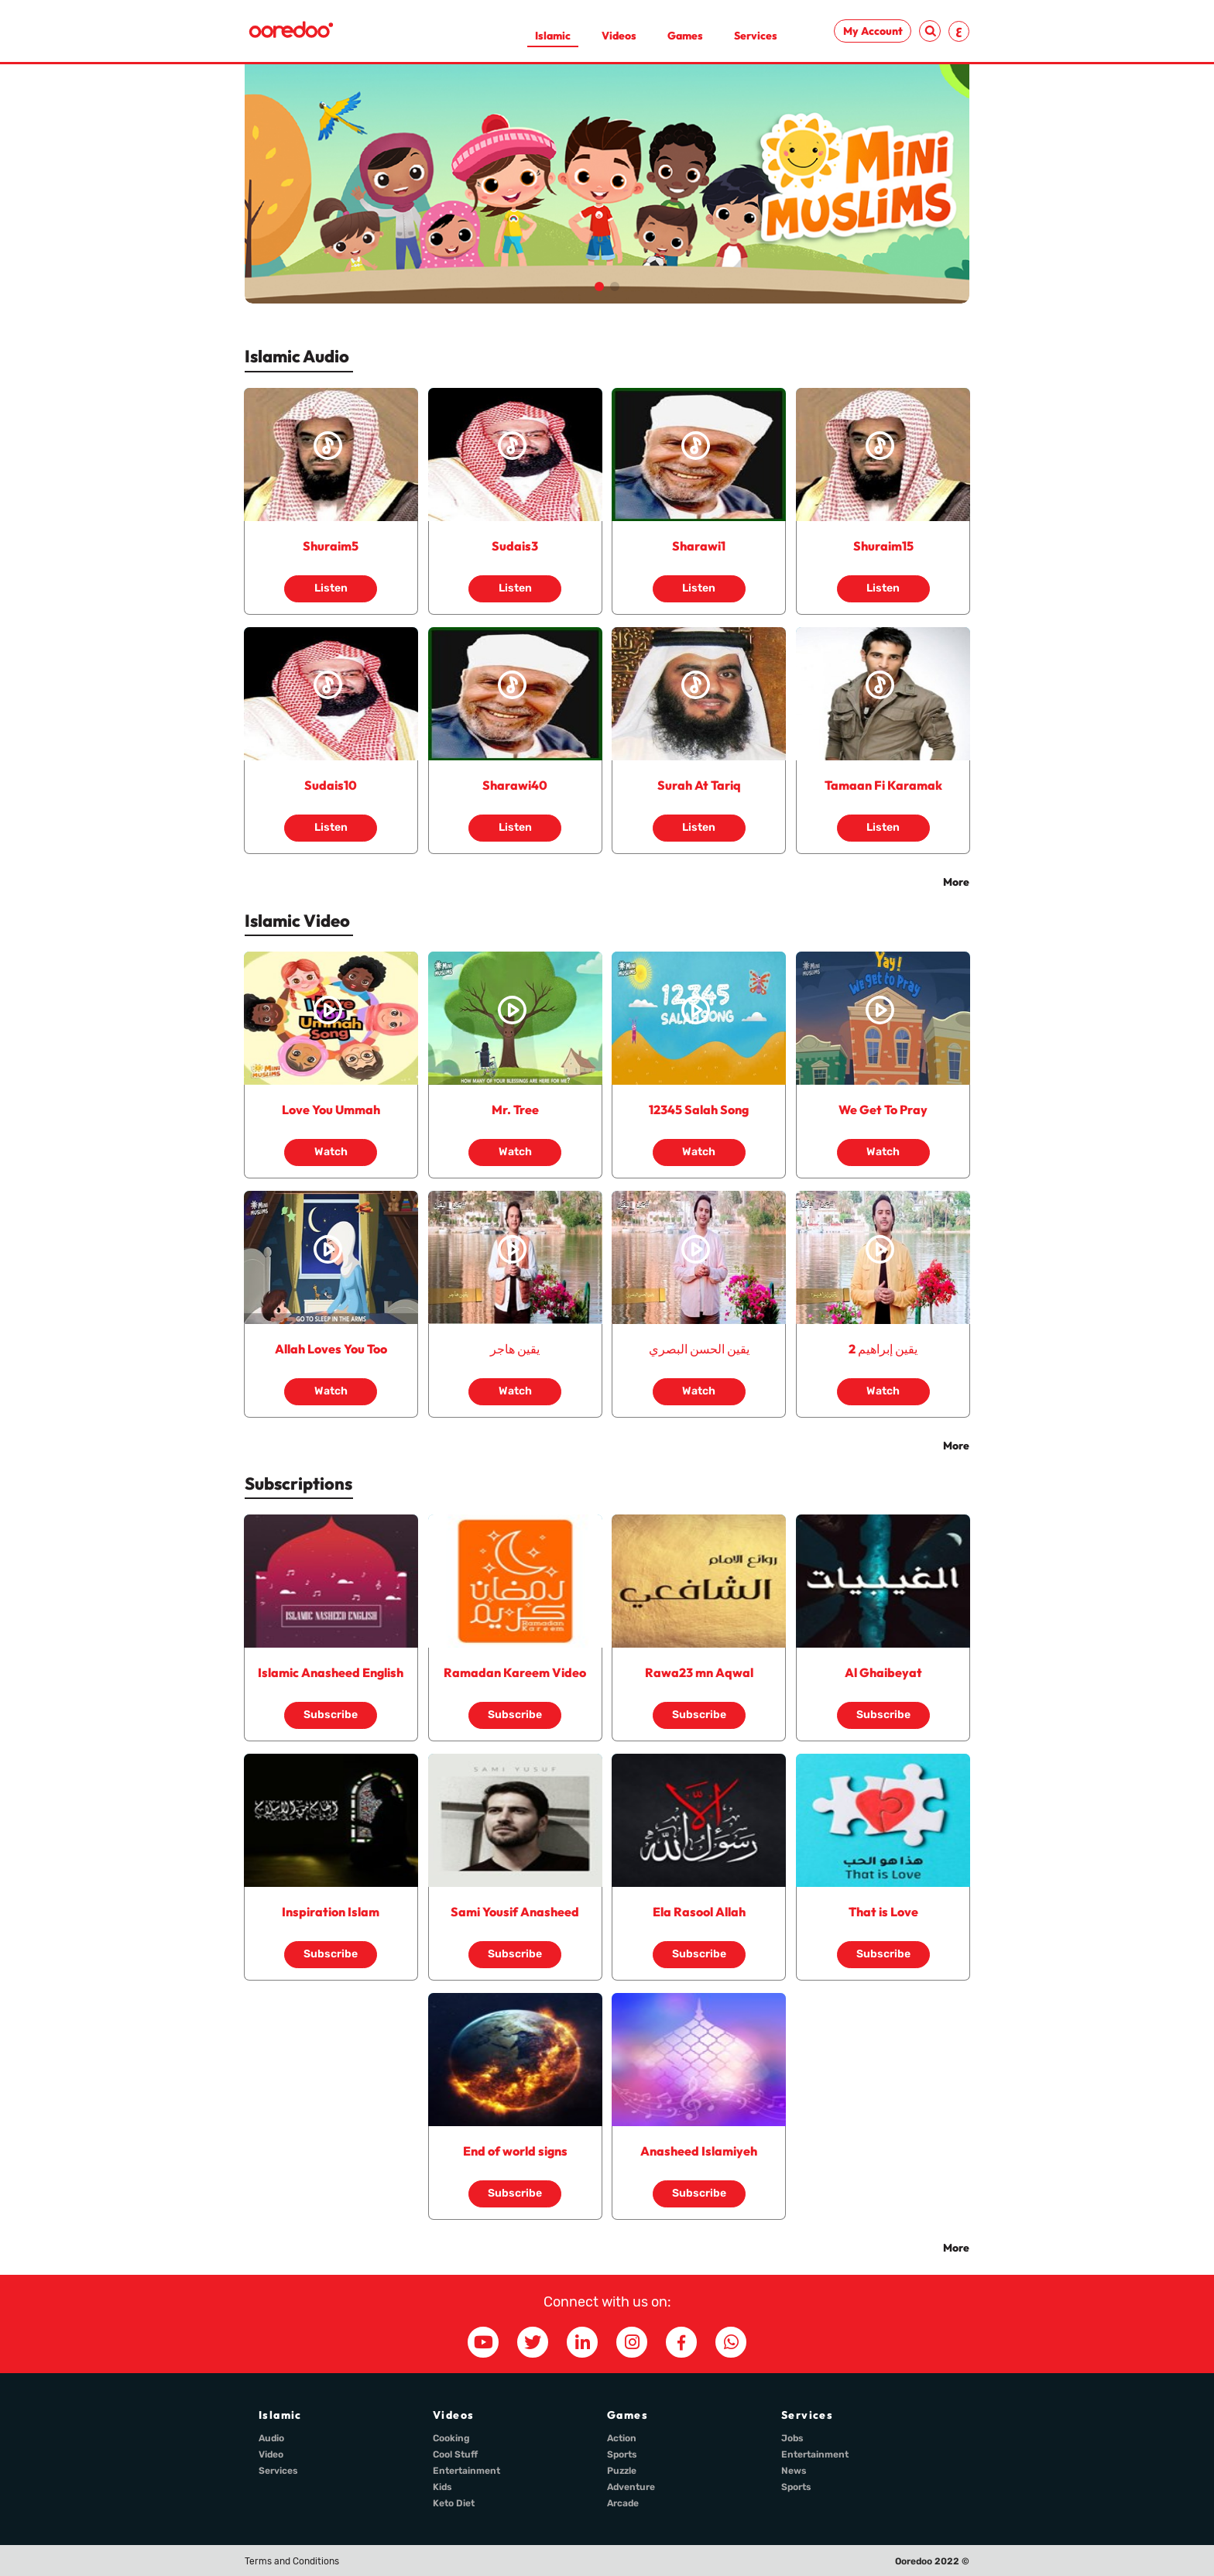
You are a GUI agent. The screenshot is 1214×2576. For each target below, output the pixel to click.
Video (271, 2454)
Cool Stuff (455, 2454)
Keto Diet (454, 2503)
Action (621, 2438)
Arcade (623, 2503)
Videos (619, 36)
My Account (873, 31)
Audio (271, 2438)
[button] (599, 286)
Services (755, 36)
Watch (330, 1145)
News (794, 2470)
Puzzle (621, 2470)
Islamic (553, 36)
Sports (622, 2454)
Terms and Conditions (292, 2561)
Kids (442, 2487)
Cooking (451, 2438)
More (956, 882)
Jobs (792, 2438)
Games (685, 36)
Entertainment (466, 2470)
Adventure (631, 2487)
